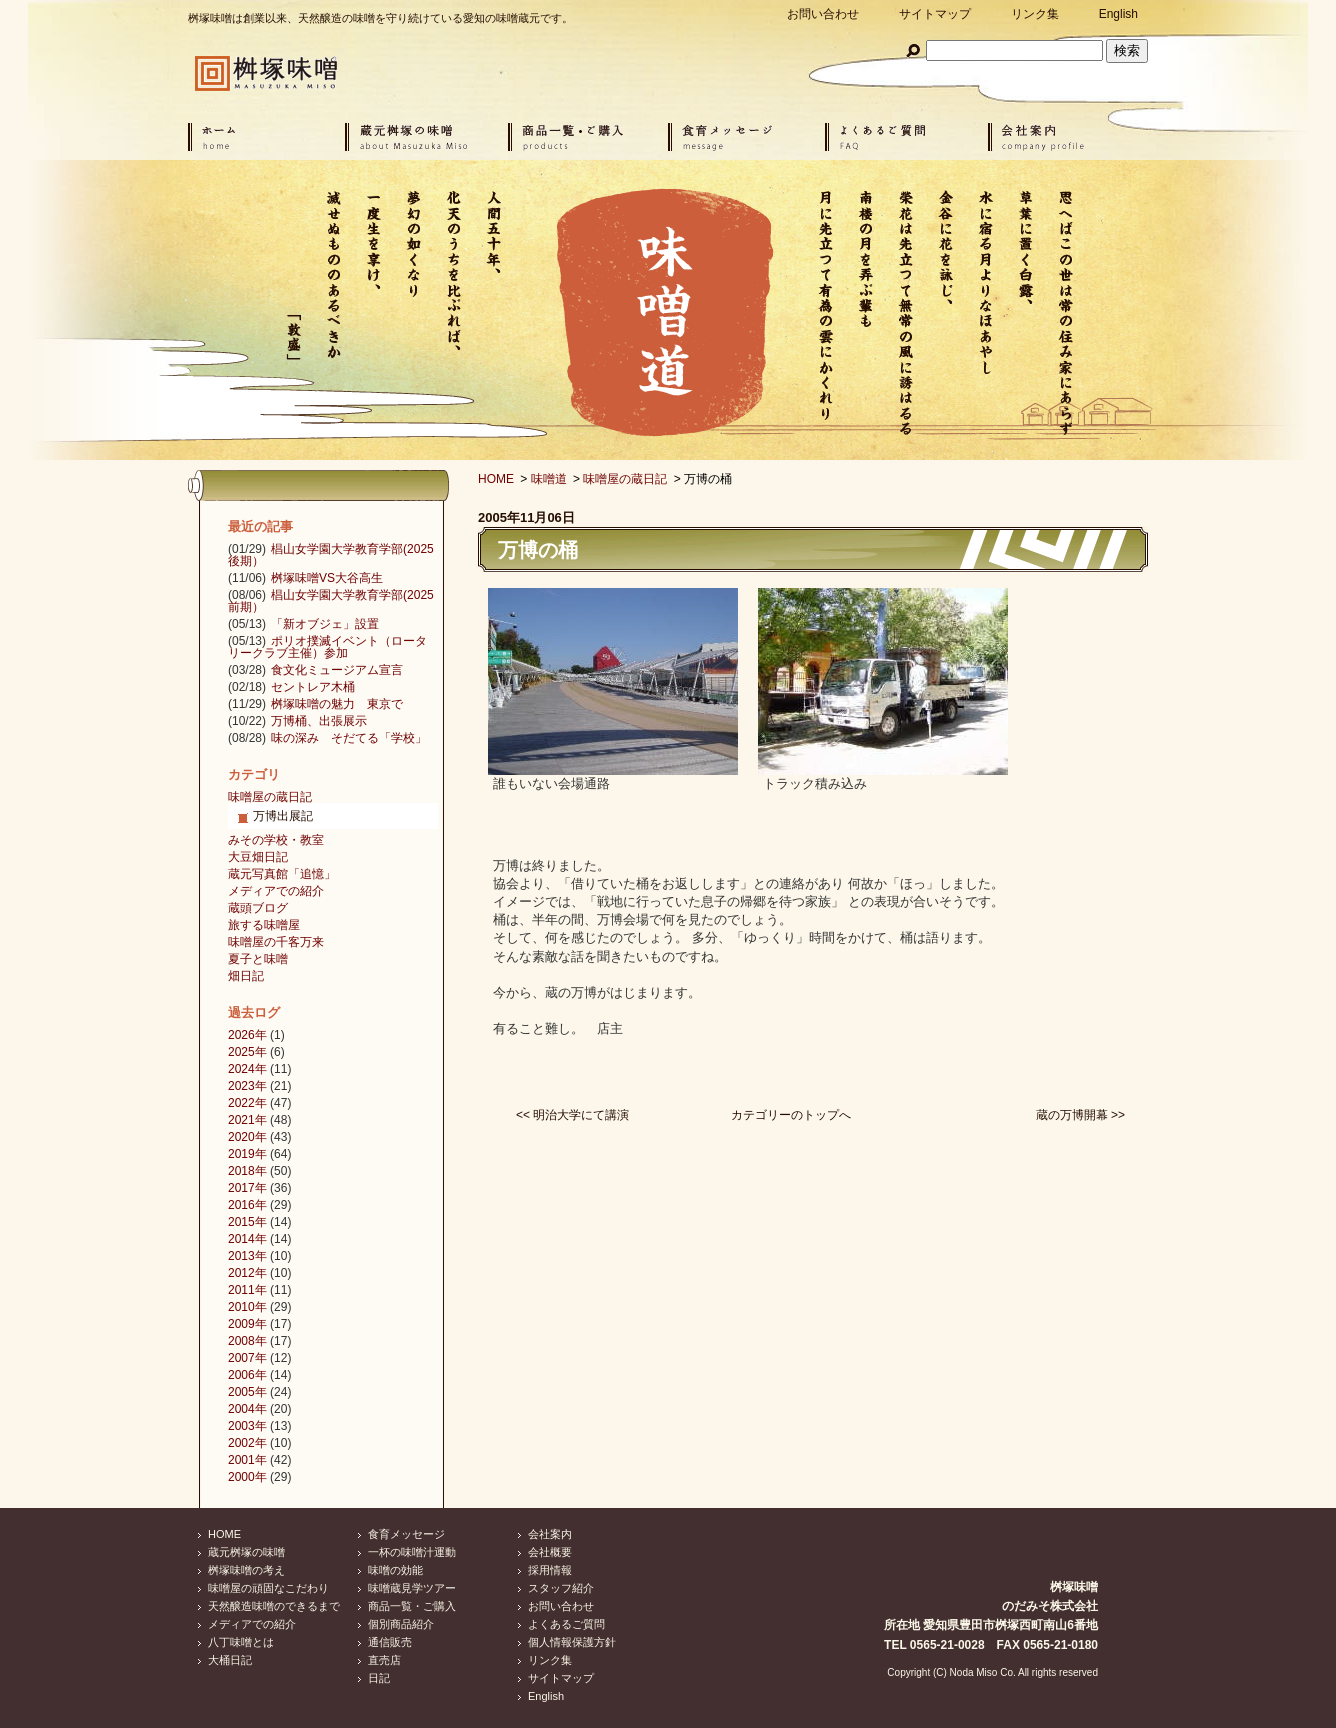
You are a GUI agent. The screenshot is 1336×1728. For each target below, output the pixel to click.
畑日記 (246, 976)
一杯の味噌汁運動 (412, 1552)
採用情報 (550, 1570)
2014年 (247, 1239)
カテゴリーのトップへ (791, 1115)
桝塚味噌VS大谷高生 (327, 578)
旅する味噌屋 (264, 925)
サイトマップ (935, 14)
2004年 (247, 1409)
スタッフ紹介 (561, 1588)
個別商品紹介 (401, 1624)
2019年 (247, 1154)
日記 (379, 1678)
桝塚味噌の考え (246, 1570)
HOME (496, 479)
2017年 (247, 1188)
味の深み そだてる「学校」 (349, 738)
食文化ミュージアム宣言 (337, 670)
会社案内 (550, 1534)
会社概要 (550, 1552)
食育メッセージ (406, 1534)
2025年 (247, 1052)
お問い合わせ (823, 14)
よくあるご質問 (566, 1624)
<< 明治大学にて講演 (572, 1115)
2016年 (247, 1205)
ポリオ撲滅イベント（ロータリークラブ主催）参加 (327, 647)
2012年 (247, 1273)
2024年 (247, 1069)
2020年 (247, 1137)
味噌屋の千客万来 (276, 942)
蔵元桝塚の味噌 (246, 1552)
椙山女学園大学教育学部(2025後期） (331, 555)
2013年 (247, 1256)
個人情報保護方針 (572, 1642)
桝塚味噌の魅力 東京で (337, 704)
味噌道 (549, 479)
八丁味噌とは (241, 1642)
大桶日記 (230, 1660)
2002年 (247, 1443)
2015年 (247, 1222)
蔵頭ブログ (258, 908)
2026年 (247, 1035)
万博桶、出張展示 (319, 721)
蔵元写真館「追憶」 (282, 874)
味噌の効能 (395, 1570)
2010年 (247, 1307)
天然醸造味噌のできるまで (274, 1606)
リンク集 (1035, 14)
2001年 (247, 1460)
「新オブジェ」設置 (325, 624)
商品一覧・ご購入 (412, 1606)
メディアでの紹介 (276, 891)
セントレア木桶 (313, 687)
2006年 (247, 1375)
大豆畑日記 (258, 857)
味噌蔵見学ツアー (412, 1588)
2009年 (247, 1324)
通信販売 (390, 1642)
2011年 (247, 1290)
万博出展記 (283, 816)
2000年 (247, 1477)
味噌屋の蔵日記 (625, 479)
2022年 (247, 1103)
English (1118, 14)
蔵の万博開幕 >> (1080, 1115)
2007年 (247, 1358)
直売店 (384, 1660)
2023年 (247, 1086)
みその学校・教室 (276, 840)
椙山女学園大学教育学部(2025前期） (331, 601)
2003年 (247, 1426)
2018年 (247, 1171)
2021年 (247, 1120)
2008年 (247, 1341)
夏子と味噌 (258, 959)
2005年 (247, 1392)
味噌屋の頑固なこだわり (268, 1588)
